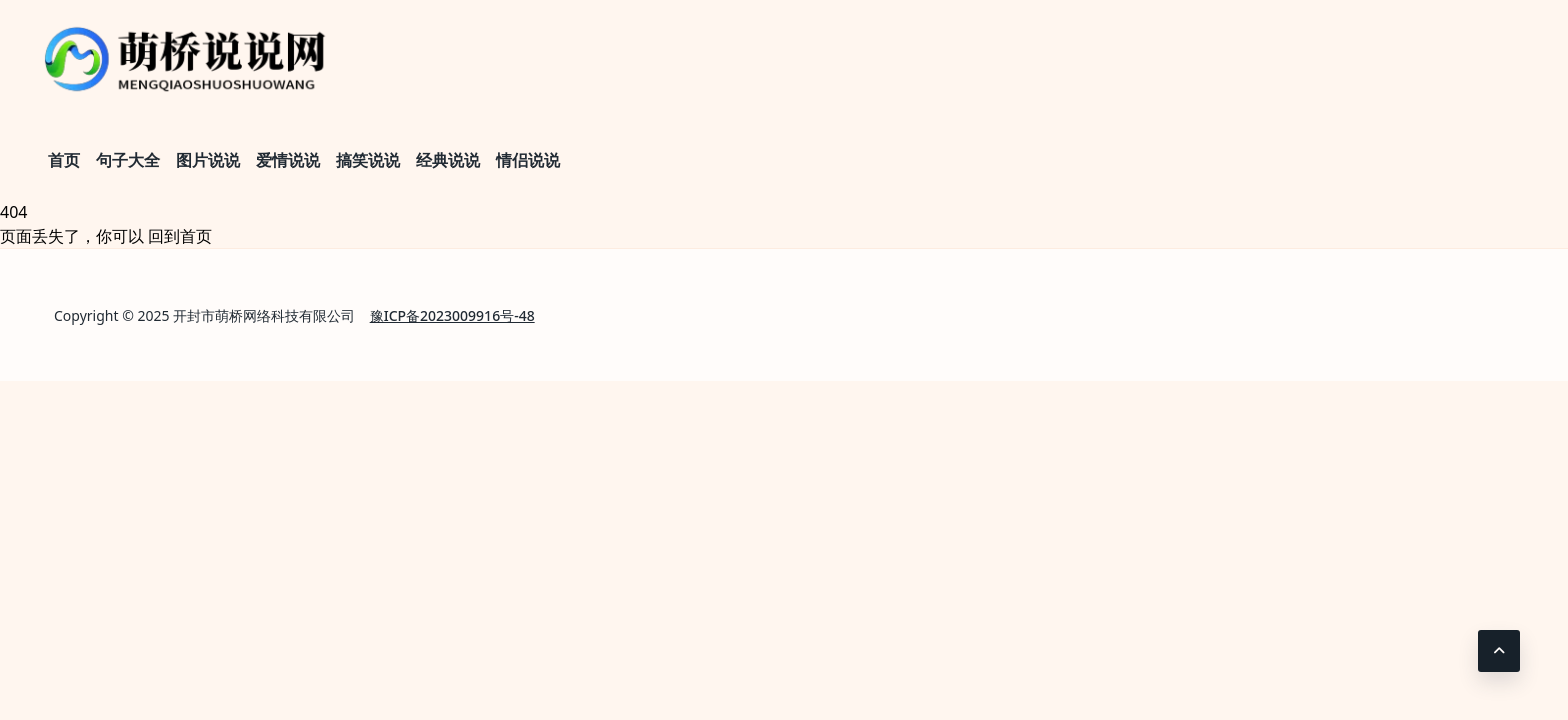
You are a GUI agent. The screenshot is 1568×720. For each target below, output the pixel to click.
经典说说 (448, 160)
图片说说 (208, 160)
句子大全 (128, 160)
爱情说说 (288, 160)
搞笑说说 (368, 160)
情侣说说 (528, 160)
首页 (64, 160)
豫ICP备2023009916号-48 (452, 315)
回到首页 (180, 236)
